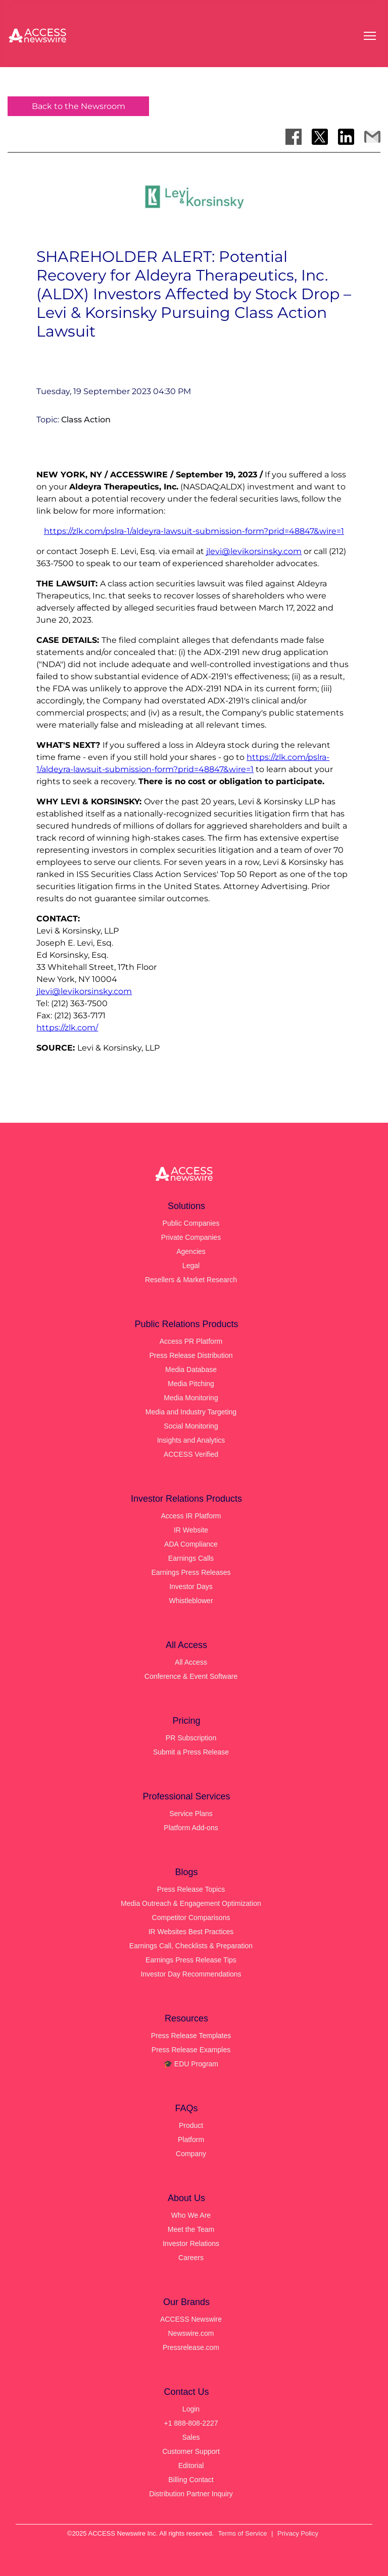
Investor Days (191, 1586)
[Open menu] (370, 35)
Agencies (191, 1251)
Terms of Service (242, 2533)
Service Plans (191, 1814)
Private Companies (191, 1237)
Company (191, 2154)
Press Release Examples (191, 2050)
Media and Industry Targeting (191, 1412)
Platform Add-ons (191, 1828)
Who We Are (191, 2215)
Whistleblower (191, 1601)
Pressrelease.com (191, 2347)
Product (191, 2125)
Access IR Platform (191, 1516)
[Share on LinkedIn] (346, 137)
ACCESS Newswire (191, 2319)
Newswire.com (191, 2333)
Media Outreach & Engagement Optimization (191, 1903)
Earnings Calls (191, 1558)
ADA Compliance (191, 1544)
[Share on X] (320, 137)
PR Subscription (191, 1738)
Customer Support (191, 2451)
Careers (191, 2258)
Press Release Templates (191, 2036)
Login (191, 2409)
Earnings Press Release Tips (191, 1960)
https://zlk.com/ (67, 1027)
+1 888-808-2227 (191, 2423)
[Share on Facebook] (293, 137)
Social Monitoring (191, 1426)
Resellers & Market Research (191, 1280)
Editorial (191, 2465)
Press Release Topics (191, 1889)
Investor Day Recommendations (190, 1974)
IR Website (191, 1530)
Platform (191, 2139)
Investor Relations (191, 2243)
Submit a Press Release (191, 1752)
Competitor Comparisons (191, 1917)
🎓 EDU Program (191, 2064)
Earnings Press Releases (190, 1572)
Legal (191, 1266)
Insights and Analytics (191, 1440)
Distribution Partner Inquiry (191, 2494)
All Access (191, 1662)
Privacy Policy (297, 2533)
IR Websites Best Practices (191, 1932)
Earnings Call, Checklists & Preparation (191, 1946)
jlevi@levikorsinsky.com (254, 551)
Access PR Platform (191, 1341)
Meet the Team (191, 2229)
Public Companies (191, 1223)
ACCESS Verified (191, 1454)
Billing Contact (191, 2480)
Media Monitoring (191, 1398)
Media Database (191, 1369)
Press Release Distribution (191, 1355)
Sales (191, 2437)
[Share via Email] (372, 137)
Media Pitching (191, 1384)
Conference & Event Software (190, 1676)
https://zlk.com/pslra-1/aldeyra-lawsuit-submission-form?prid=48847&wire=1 (194, 531)
